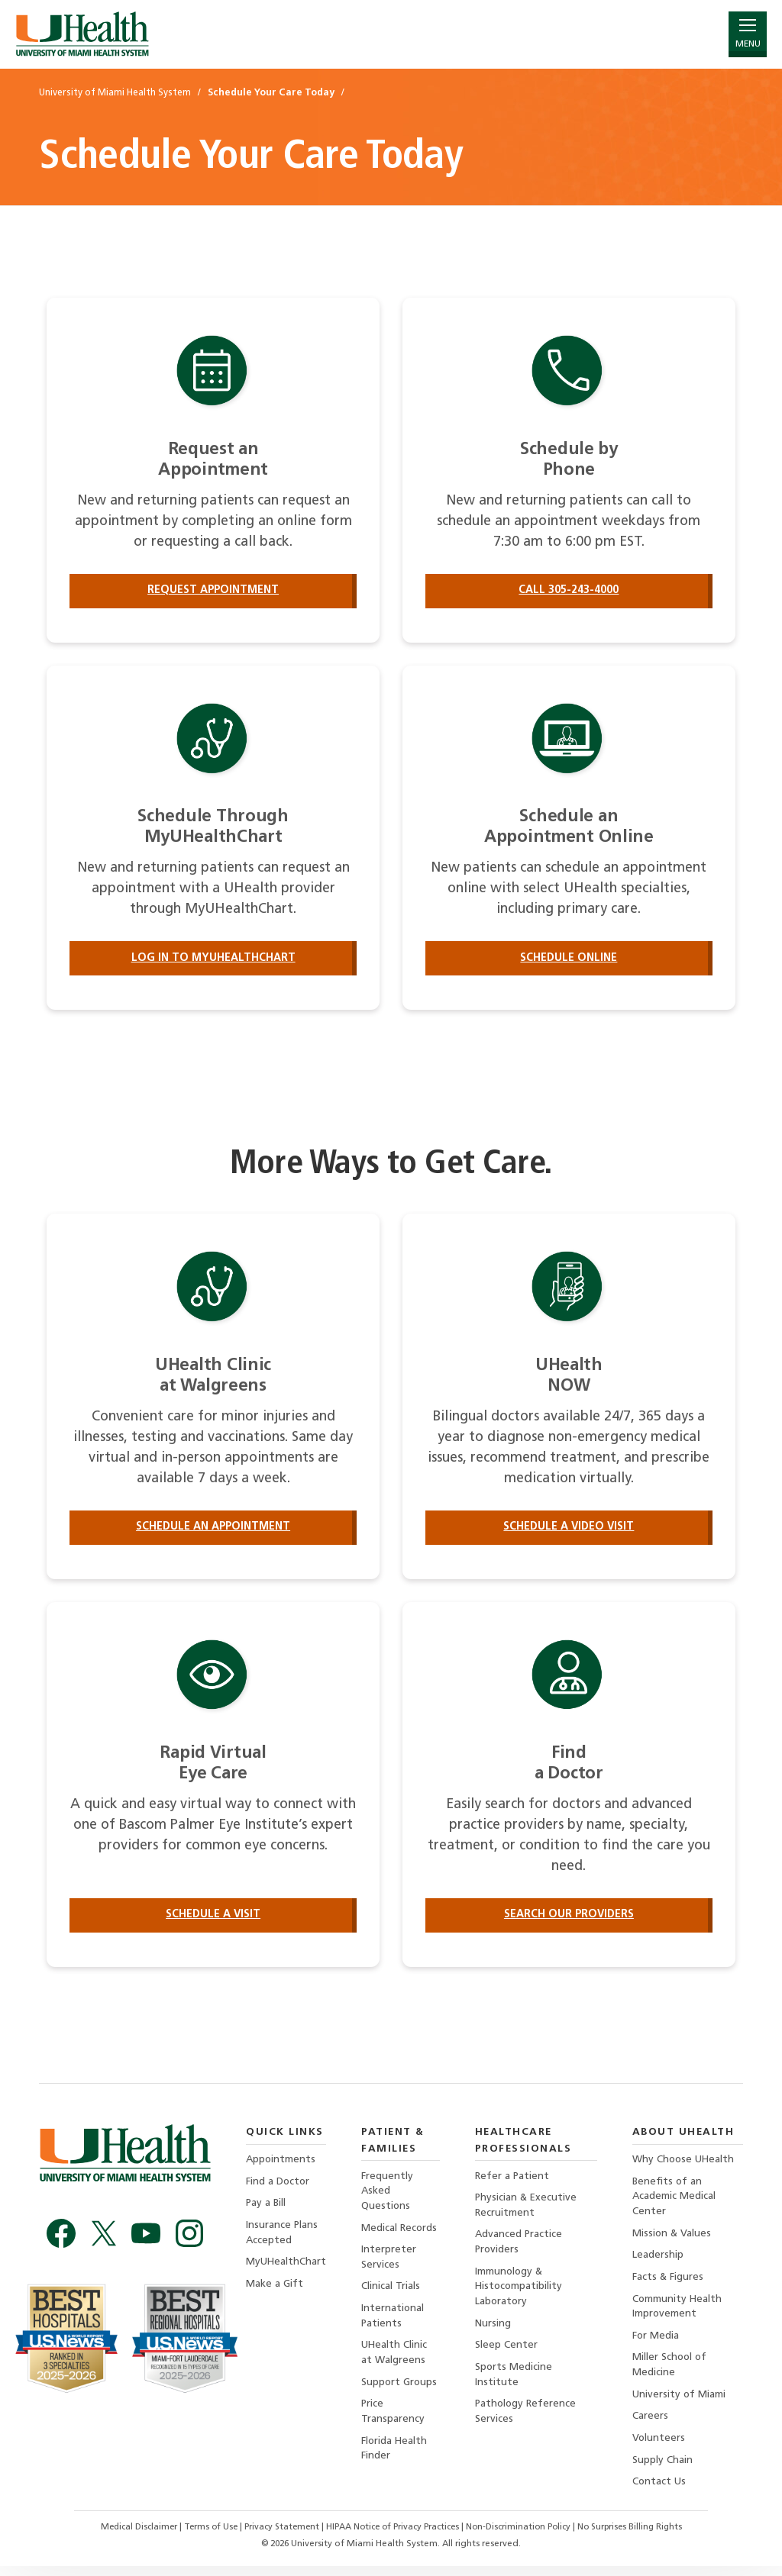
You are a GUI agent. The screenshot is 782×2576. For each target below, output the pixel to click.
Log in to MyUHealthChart (213, 959)
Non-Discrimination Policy (523, 2537)
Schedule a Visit (213, 1917)
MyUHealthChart (286, 2267)
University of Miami (680, 2402)
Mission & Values (673, 2238)
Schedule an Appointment (213, 1528)
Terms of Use (205, 2537)
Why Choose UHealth (685, 2163)
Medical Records (400, 2232)
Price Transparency (393, 2420)
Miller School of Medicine (671, 2372)
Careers (651, 2424)
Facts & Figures (669, 2282)
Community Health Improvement (678, 2312)
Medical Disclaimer (129, 2537)
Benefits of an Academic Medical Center (675, 2201)
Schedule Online (568, 959)
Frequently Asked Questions (388, 2195)
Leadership (658, 2260)
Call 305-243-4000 (569, 590)
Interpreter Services (389, 2262)
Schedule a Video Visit (568, 1528)
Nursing (493, 2330)
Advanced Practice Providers (519, 2246)
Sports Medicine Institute (514, 2381)
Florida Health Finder (395, 2457)
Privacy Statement (278, 2537)
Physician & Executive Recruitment (527, 2209)
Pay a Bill (266, 2208)
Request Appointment (213, 590)
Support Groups (400, 2389)
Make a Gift (274, 2289)
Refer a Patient (513, 2179)
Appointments (281, 2163)
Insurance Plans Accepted (282, 2237)
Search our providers (569, 1917)
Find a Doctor (278, 2186)
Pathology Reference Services (527, 2420)
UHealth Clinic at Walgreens (395, 2359)
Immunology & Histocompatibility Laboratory (519, 2292)
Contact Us (660, 2491)
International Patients (393, 2322)
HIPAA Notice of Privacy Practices (392, 2537)
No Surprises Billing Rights (639, 2537)
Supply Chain (663, 2469)
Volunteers (660, 2447)
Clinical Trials (391, 2292)
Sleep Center (506, 2352)
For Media (656, 2343)
